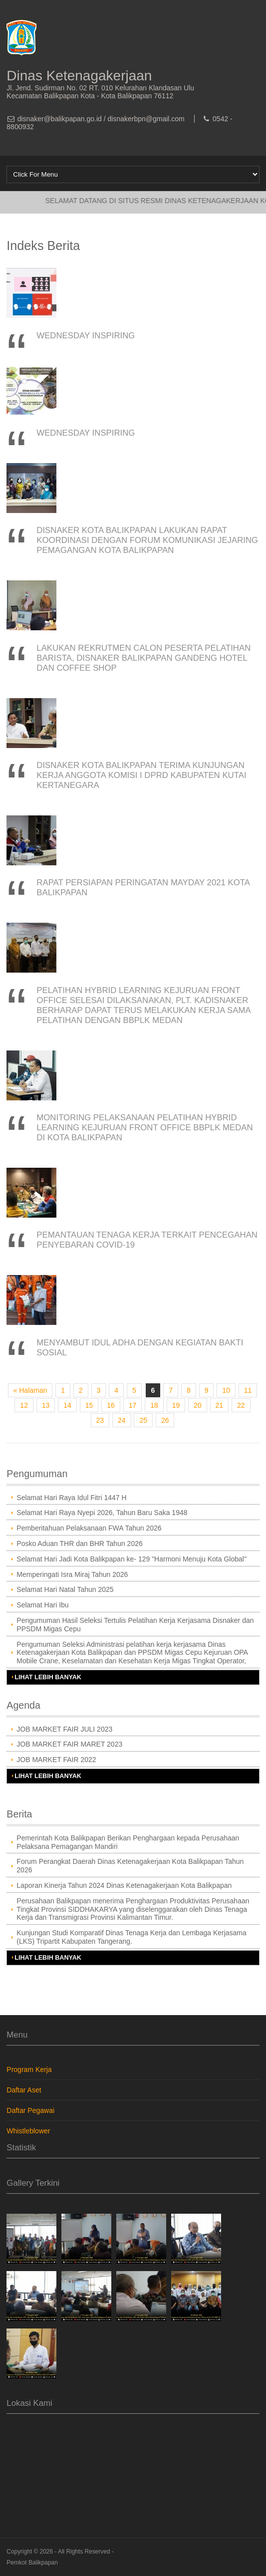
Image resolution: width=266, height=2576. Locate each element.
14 (67, 1405)
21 (220, 1405)
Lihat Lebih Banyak (47, 1677)
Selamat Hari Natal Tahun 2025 (64, 1589)
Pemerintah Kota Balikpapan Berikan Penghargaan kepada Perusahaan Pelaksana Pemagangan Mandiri (127, 1842)
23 (100, 1420)
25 (143, 1420)
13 (46, 1405)
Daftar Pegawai (30, 2110)
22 (241, 1405)
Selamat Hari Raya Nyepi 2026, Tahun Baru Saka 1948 (101, 1513)
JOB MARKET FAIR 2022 (56, 1760)
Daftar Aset (23, 2090)
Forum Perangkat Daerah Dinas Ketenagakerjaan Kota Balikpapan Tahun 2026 (130, 1865)
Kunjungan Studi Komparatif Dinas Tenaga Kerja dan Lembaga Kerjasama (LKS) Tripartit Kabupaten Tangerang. (131, 1937)
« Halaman (30, 1390)
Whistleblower (28, 2131)
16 (111, 1405)
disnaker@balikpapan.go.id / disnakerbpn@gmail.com (101, 119)
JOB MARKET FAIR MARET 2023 (69, 1744)
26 (165, 1420)
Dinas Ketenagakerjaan (79, 75)
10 (226, 1390)
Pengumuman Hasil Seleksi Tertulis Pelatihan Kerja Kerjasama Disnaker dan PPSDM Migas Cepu (135, 1624)
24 (122, 1420)
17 (133, 1405)
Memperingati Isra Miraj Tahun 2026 (72, 1574)
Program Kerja (28, 2069)
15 (89, 1405)
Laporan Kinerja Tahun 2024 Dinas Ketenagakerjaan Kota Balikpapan (124, 1885)
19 (176, 1405)
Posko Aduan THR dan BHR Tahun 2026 (79, 1543)
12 (24, 1405)
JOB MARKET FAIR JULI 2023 (64, 1729)
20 (198, 1405)
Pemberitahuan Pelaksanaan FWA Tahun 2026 (88, 1528)
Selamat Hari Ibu (42, 1605)
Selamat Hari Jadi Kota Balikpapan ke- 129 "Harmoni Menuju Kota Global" (131, 1559)
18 (154, 1405)
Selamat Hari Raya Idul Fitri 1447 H (71, 1498)
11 (248, 1390)
